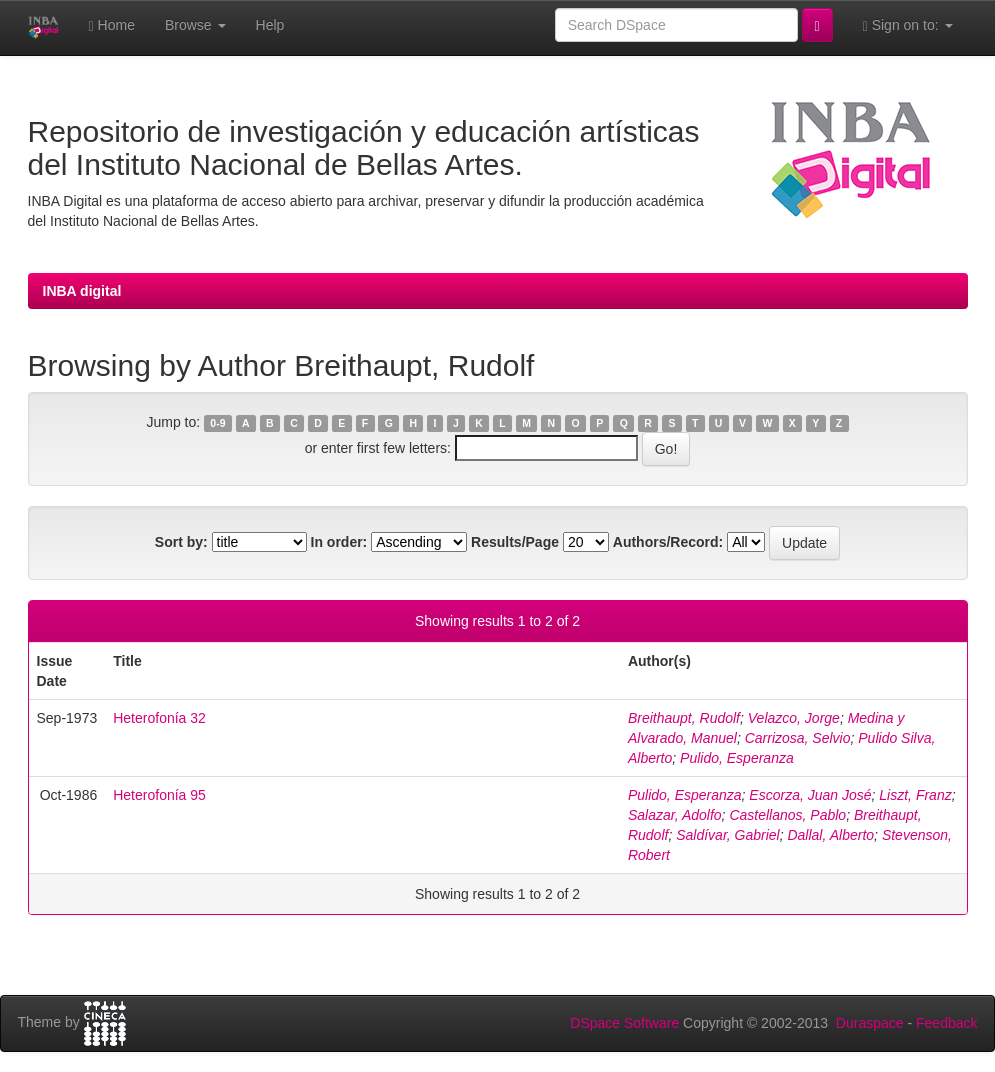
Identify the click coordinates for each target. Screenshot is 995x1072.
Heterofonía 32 (159, 718)
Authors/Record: (668, 542)
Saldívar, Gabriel (728, 835)
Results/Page (515, 542)
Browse (195, 25)
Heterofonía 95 (159, 795)
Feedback (946, 1023)
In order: (339, 542)
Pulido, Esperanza (737, 758)
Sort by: (181, 542)
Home (112, 25)
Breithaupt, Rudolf (684, 718)
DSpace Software (624, 1023)
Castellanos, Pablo (787, 815)
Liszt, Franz (915, 795)
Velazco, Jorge (794, 718)
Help (270, 25)
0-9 (217, 423)
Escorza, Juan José (810, 795)
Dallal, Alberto (830, 835)
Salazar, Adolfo (675, 815)
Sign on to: (908, 25)
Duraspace (870, 1023)
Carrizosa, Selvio (798, 738)
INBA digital (82, 291)
